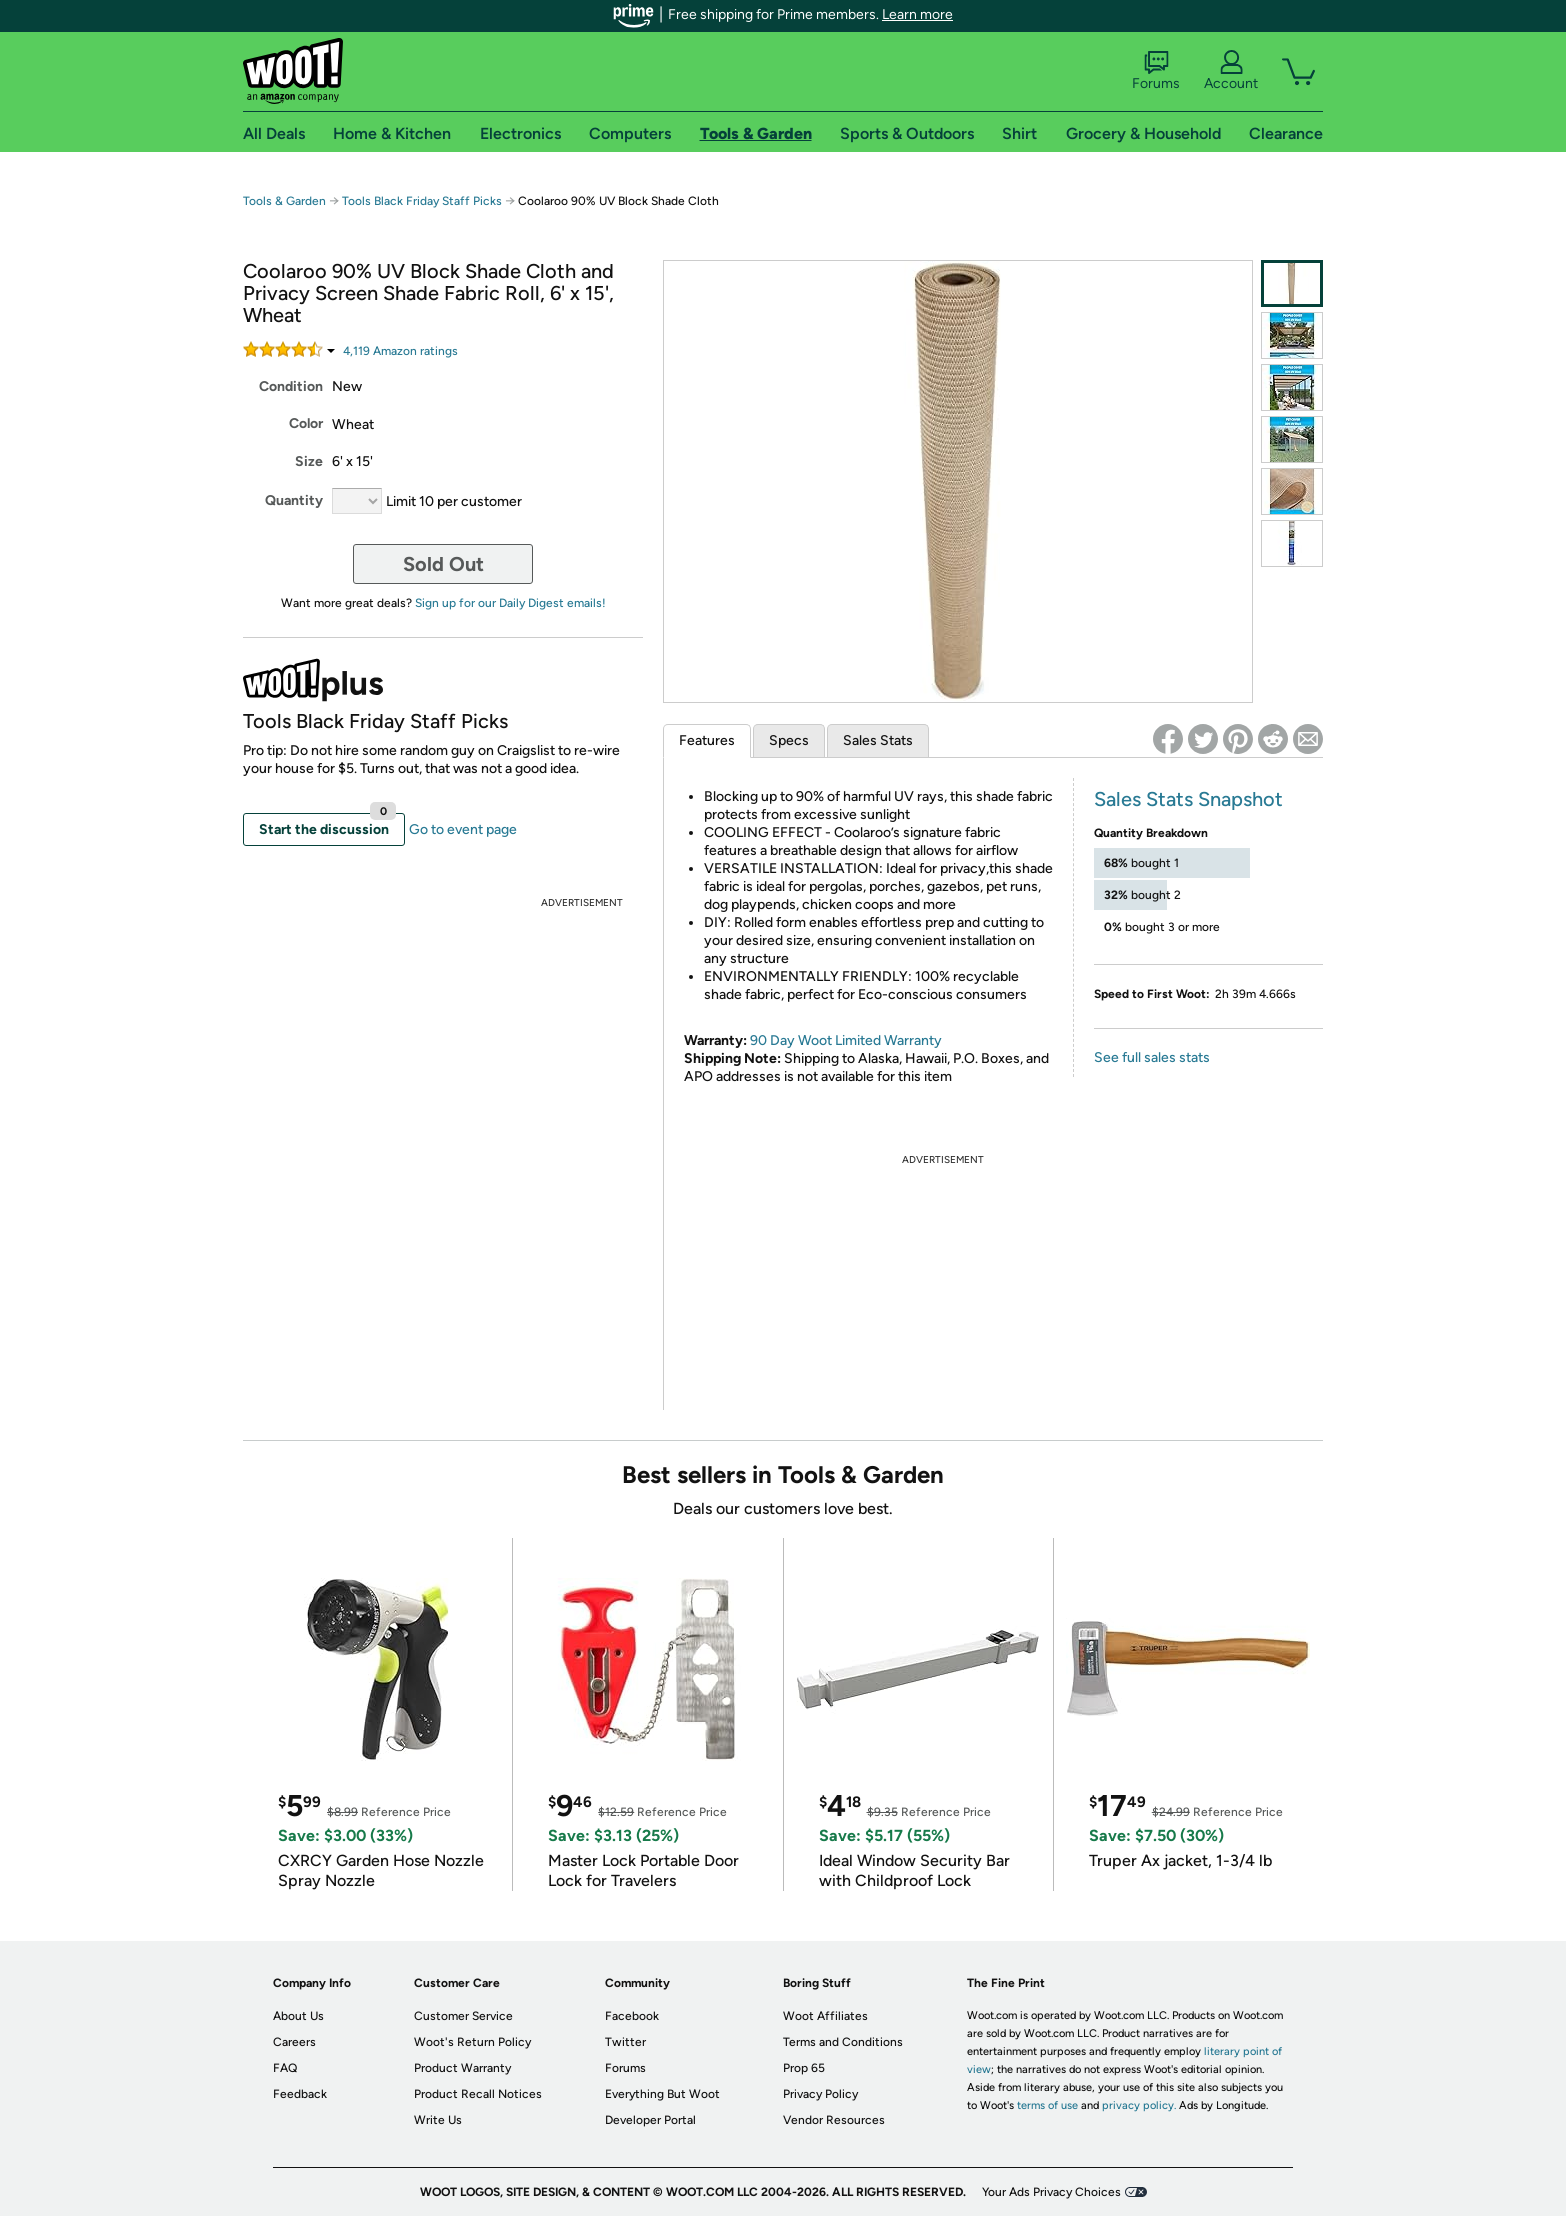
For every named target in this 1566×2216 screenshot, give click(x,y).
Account (1231, 71)
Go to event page (463, 829)
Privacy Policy (820, 2094)
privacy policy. (1139, 2105)
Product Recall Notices (478, 2094)
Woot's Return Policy (472, 2042)
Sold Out (443, 564)
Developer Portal (650, 2120)
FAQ (285, 2068)
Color (306, 423)
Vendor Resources (834, 2120)
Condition (291, 386)
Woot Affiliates (825, 2016)
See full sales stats (1152, 1057)
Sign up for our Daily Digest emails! (510, 603)
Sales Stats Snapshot (1188, 799)
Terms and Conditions (843, 2042)
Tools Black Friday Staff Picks (422, 201)
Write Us (438, 2120)
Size (309, 461)
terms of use (1047, 2105)
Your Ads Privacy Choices (1051, 2192)
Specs (789, 740)
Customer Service (463, 2016)
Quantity (294, 500)
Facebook (632, 2016)
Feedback (300, 2094)
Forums (1156, 71)
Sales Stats (878, 740)
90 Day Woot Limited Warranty (846, 1040)
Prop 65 (804, 2068)
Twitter (625, 2042)
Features (707, 740)
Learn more (917, 14)
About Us (298, 2016)
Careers (294, 2042)
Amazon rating (400, 351)
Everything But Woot (662, 2094)
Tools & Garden (284, 201)
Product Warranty (462, 2068)
